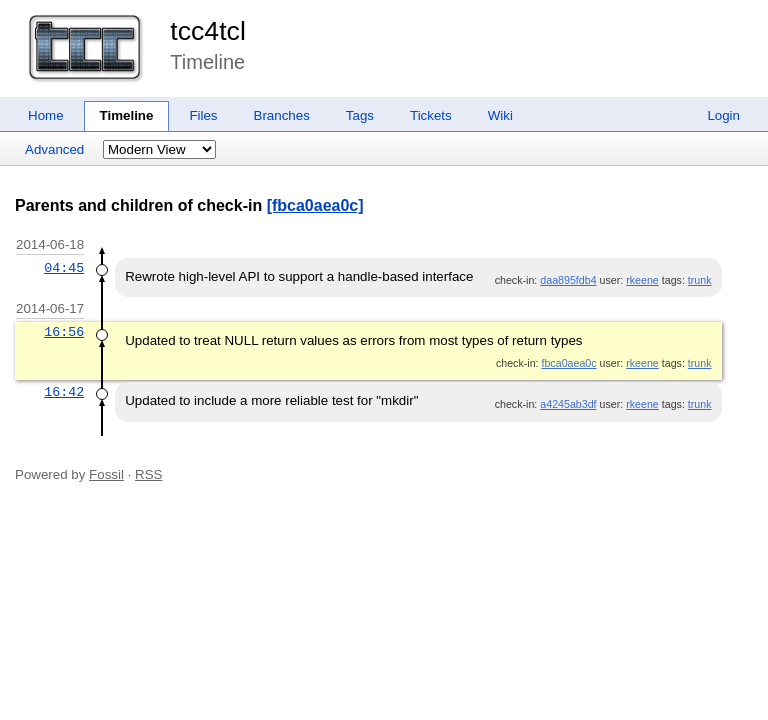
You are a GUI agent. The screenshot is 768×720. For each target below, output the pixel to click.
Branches (282, 115)
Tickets (431, 115)
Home (46, 115)
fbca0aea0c (568, 363)
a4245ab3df (568, 404)
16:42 (64, 392)
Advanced (54, 149)
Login (723, 115)
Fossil (106, 474)
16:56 (64, 332)
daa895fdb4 (568, 280)
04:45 (64, 268)
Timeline (127, 115)
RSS (148, 474)
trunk (700, 280)
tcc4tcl (208, 31)
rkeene (642, 280)
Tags (360, 115)
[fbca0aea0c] (315, 205)
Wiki (500, 115)
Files (203, 115)
